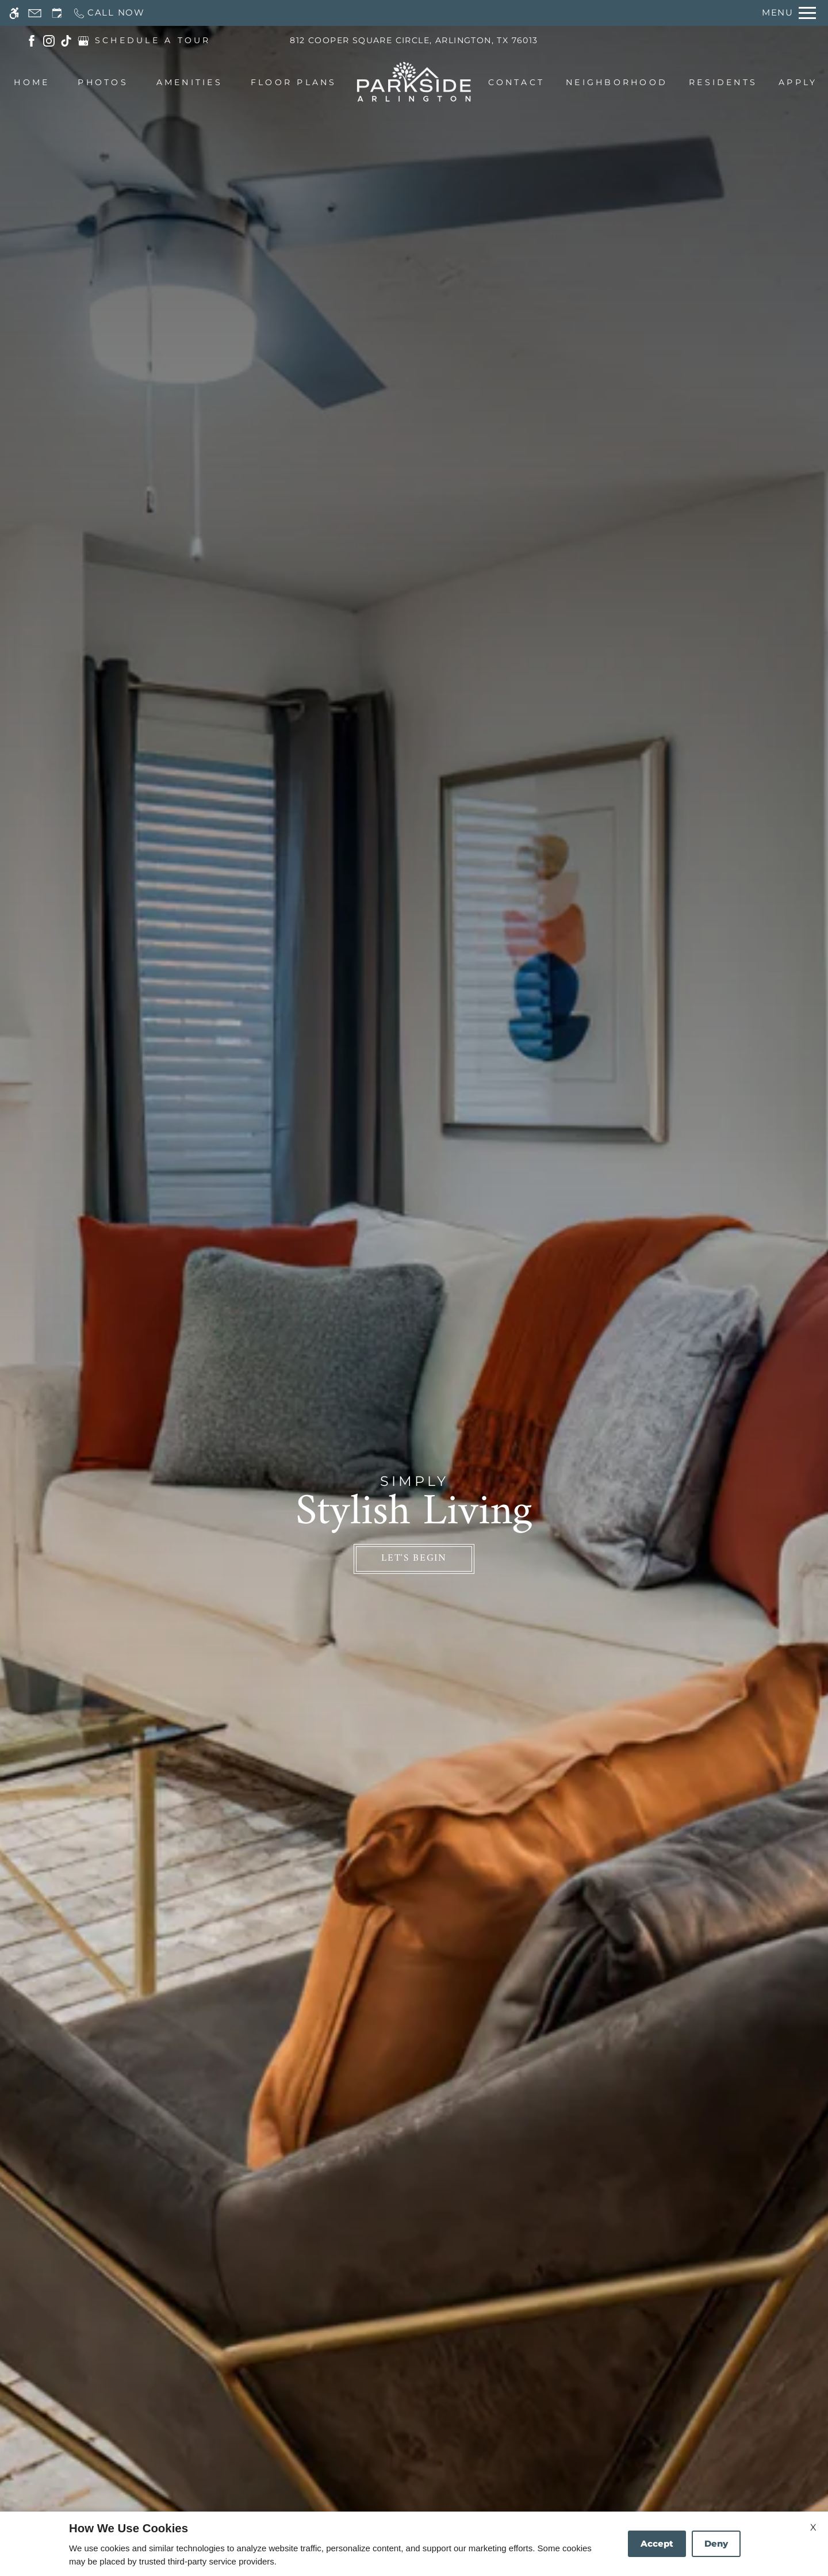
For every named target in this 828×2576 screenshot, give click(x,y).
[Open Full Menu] (789, 13)
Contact (516, 82)
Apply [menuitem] (798, 82)
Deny (716, 2543)
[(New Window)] (31, 39)
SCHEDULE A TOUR (153, 40)
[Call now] (108, 13)
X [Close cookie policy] (813, 2527)
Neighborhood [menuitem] (617, 82)
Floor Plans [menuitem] (294, 82)
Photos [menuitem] (103, 82)
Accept (657, 2543)
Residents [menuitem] (723, 82)
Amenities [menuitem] (189, 82)
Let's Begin (414, 1558)
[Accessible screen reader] (14, 13)
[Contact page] (34, 13)
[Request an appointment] (56, 13)
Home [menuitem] (31, 82)
